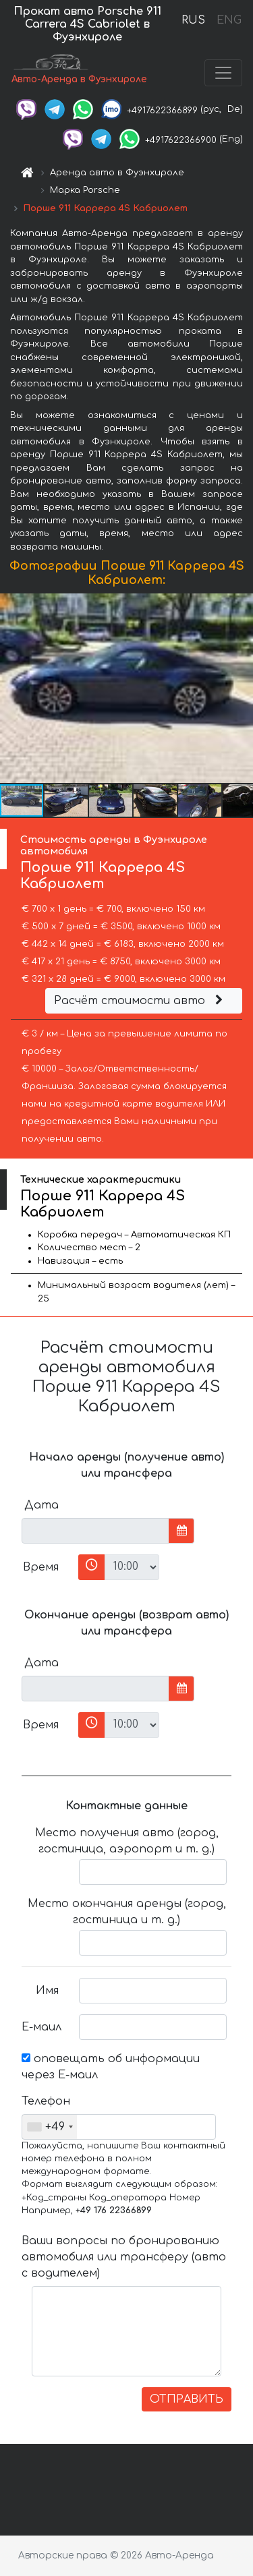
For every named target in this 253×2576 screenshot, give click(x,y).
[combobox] (49, 2127)
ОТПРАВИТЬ (186, 2399)
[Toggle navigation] (223, 72)
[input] (95, 1531)
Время (41, 1567)
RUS (193, 20)
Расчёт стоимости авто (140, 1001)
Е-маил (41, 2027)
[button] (241, 688)
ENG (229, 20)
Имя (47, 1991)
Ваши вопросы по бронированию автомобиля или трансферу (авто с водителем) (124, 2257)
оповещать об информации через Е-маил (111, 2067)
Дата (41, 1505)
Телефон (45, 2101)
